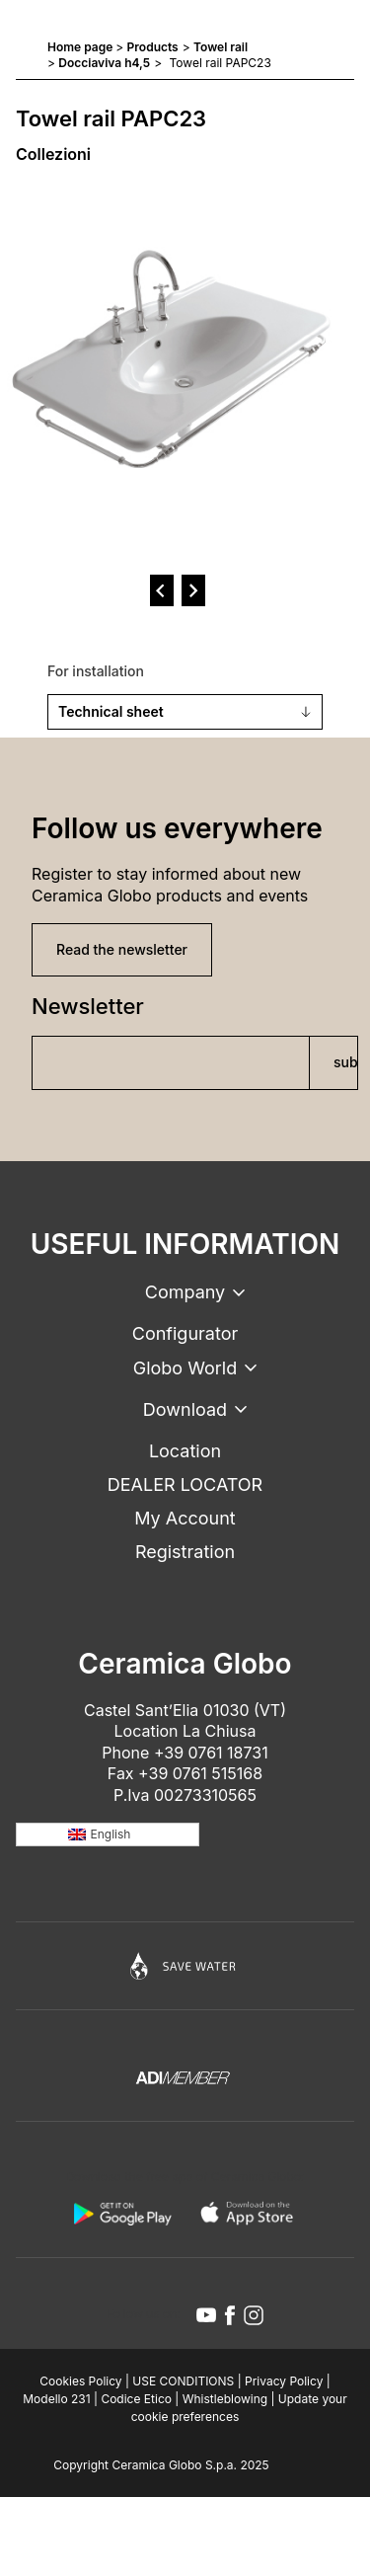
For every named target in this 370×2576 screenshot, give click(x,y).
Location (185, 1451)
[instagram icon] (253, 2315)
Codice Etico (136, 2398)
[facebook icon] (230, 2315)
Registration (185, 1551)
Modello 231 (56, 2398)
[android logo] (122, 2213)
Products (153, 46)
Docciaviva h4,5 (104, 62)
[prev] (162, 590)
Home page (79, 46)
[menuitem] (107, 1835)
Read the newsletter (121, 949)
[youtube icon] (206, 2315)
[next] (193, 590)
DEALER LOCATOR (185, 1484)
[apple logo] (248, 2213)
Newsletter (88, 1006)
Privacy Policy (284, 2381)
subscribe (345, 1062)
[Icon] (185, 1965)
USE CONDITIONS (183, 2381)
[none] (107, 1835)
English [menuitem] (111, 1834)
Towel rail (220, 46)
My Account (184, 1518)
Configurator (185, 1333)
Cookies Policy (80, 2381)
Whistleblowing (225, 2398)
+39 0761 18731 (211, 1752)
